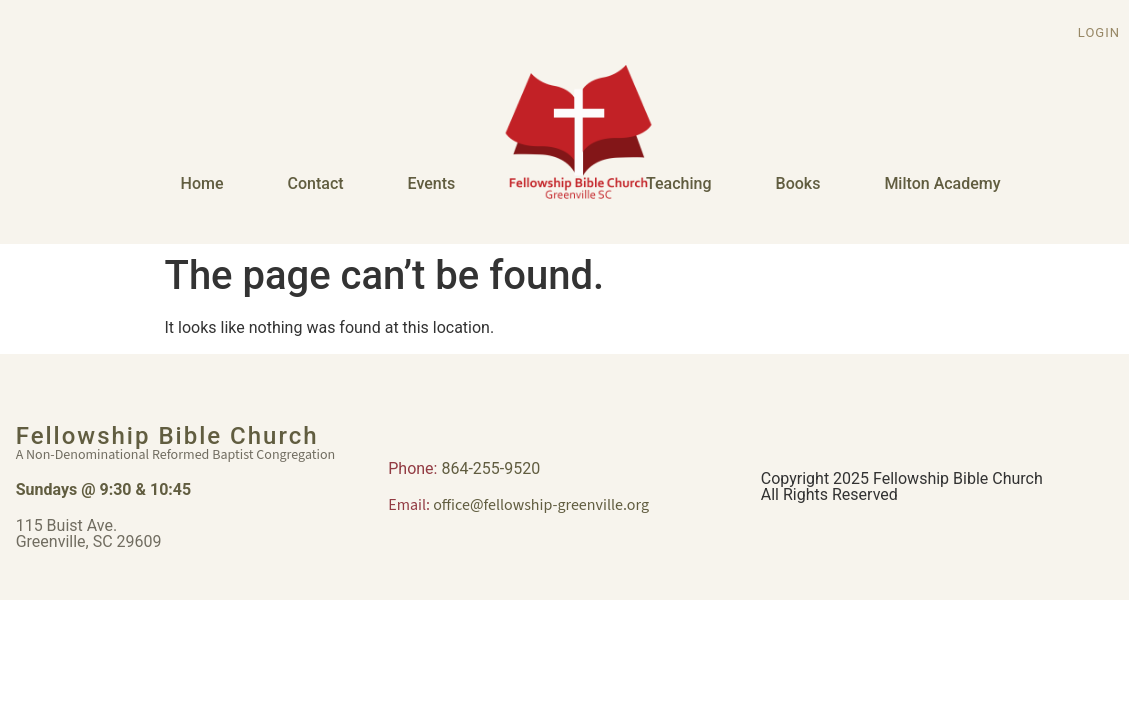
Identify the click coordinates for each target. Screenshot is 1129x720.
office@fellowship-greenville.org (541, 505)
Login (1099, 32)
